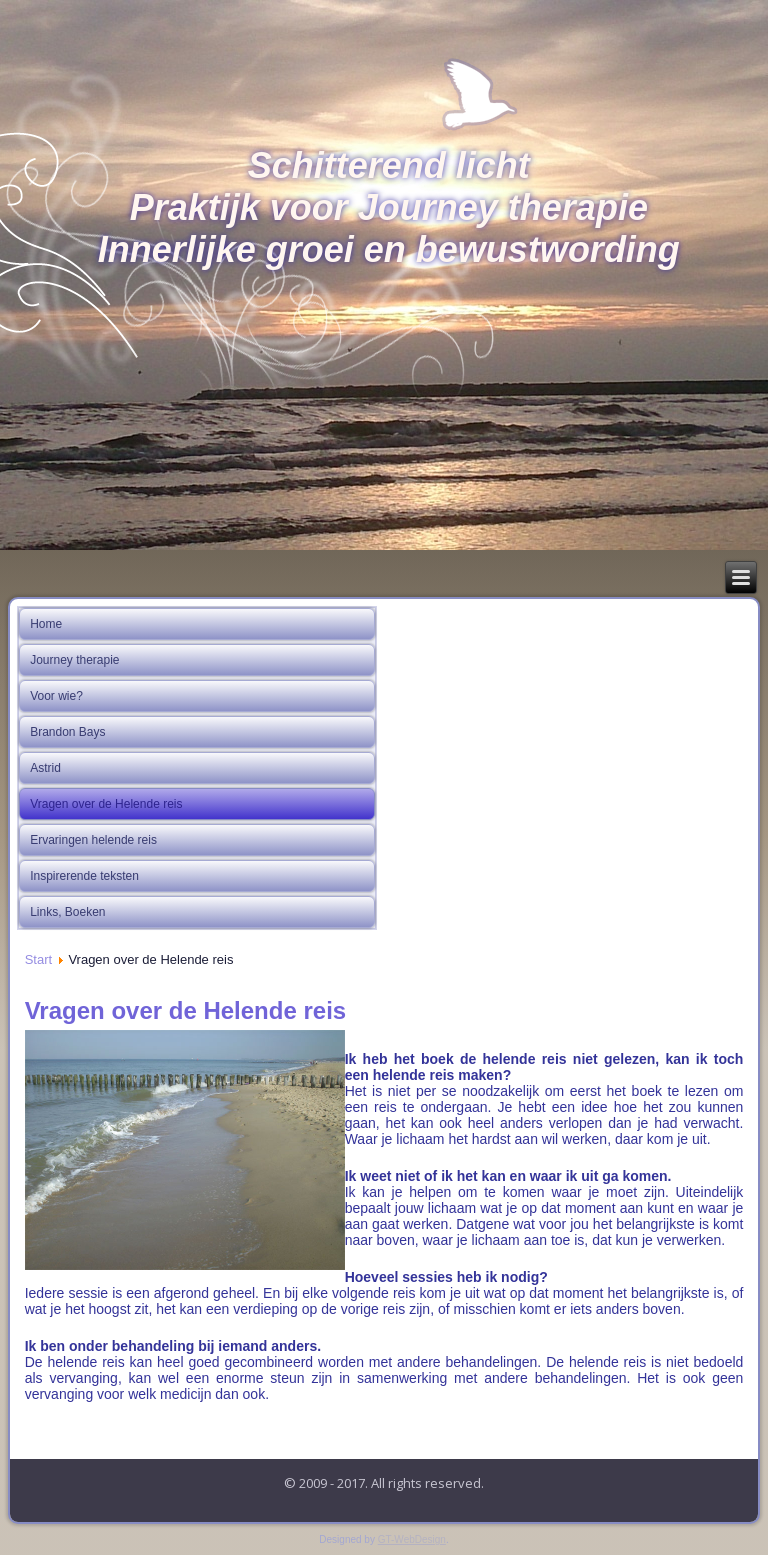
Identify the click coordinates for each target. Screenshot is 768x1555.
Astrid (45, 768)
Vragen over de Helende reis (106, 804)
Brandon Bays (67, 732)
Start (38, 959)
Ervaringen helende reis (93, 840)
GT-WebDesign (412, 1539)
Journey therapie (74, 660)
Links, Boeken (67, 912)
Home (46, 624)
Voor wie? (56, 696)
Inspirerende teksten (84, 876)
